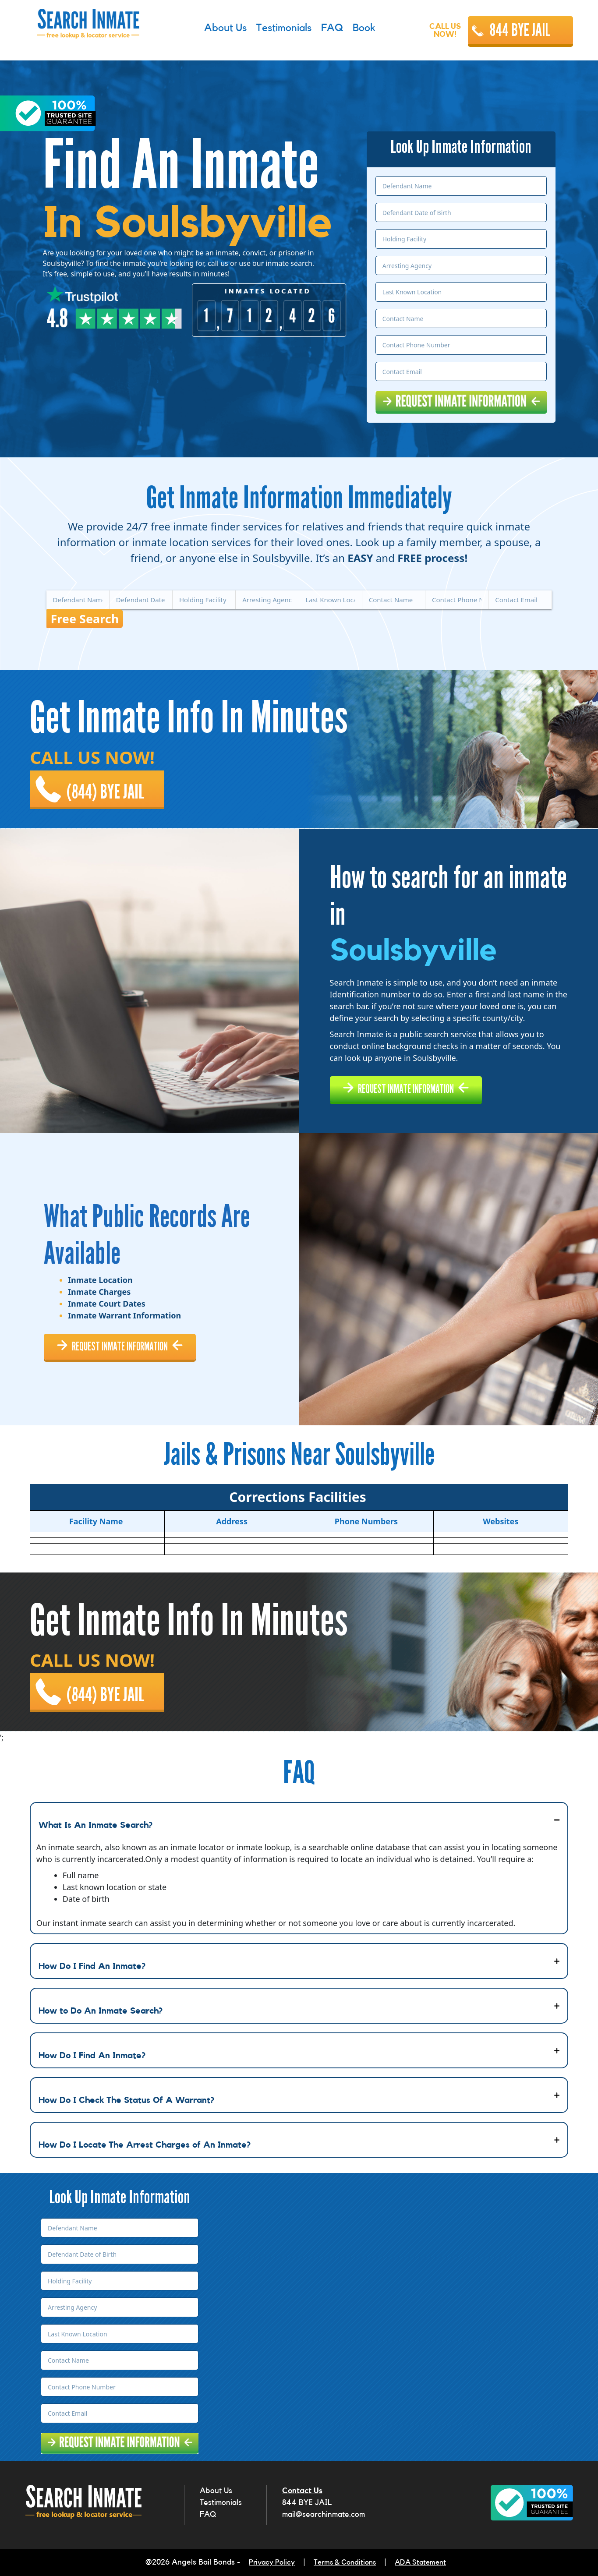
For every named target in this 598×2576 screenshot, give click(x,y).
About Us (216, 2492)
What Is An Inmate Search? (95, 1827)
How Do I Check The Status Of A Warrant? (126, 2102)
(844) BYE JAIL (109, 784)
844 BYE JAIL (520, 30)
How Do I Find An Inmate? (92, 1968)
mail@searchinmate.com (323, 2516)
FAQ (208, 2516)
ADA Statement (424, 2563)
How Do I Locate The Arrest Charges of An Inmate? (145, 2146)
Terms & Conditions (345, 2563)
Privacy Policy (268, 2563)
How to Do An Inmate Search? (101, 2012)
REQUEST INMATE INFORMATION (416, 1084)
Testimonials (221, 2504)
